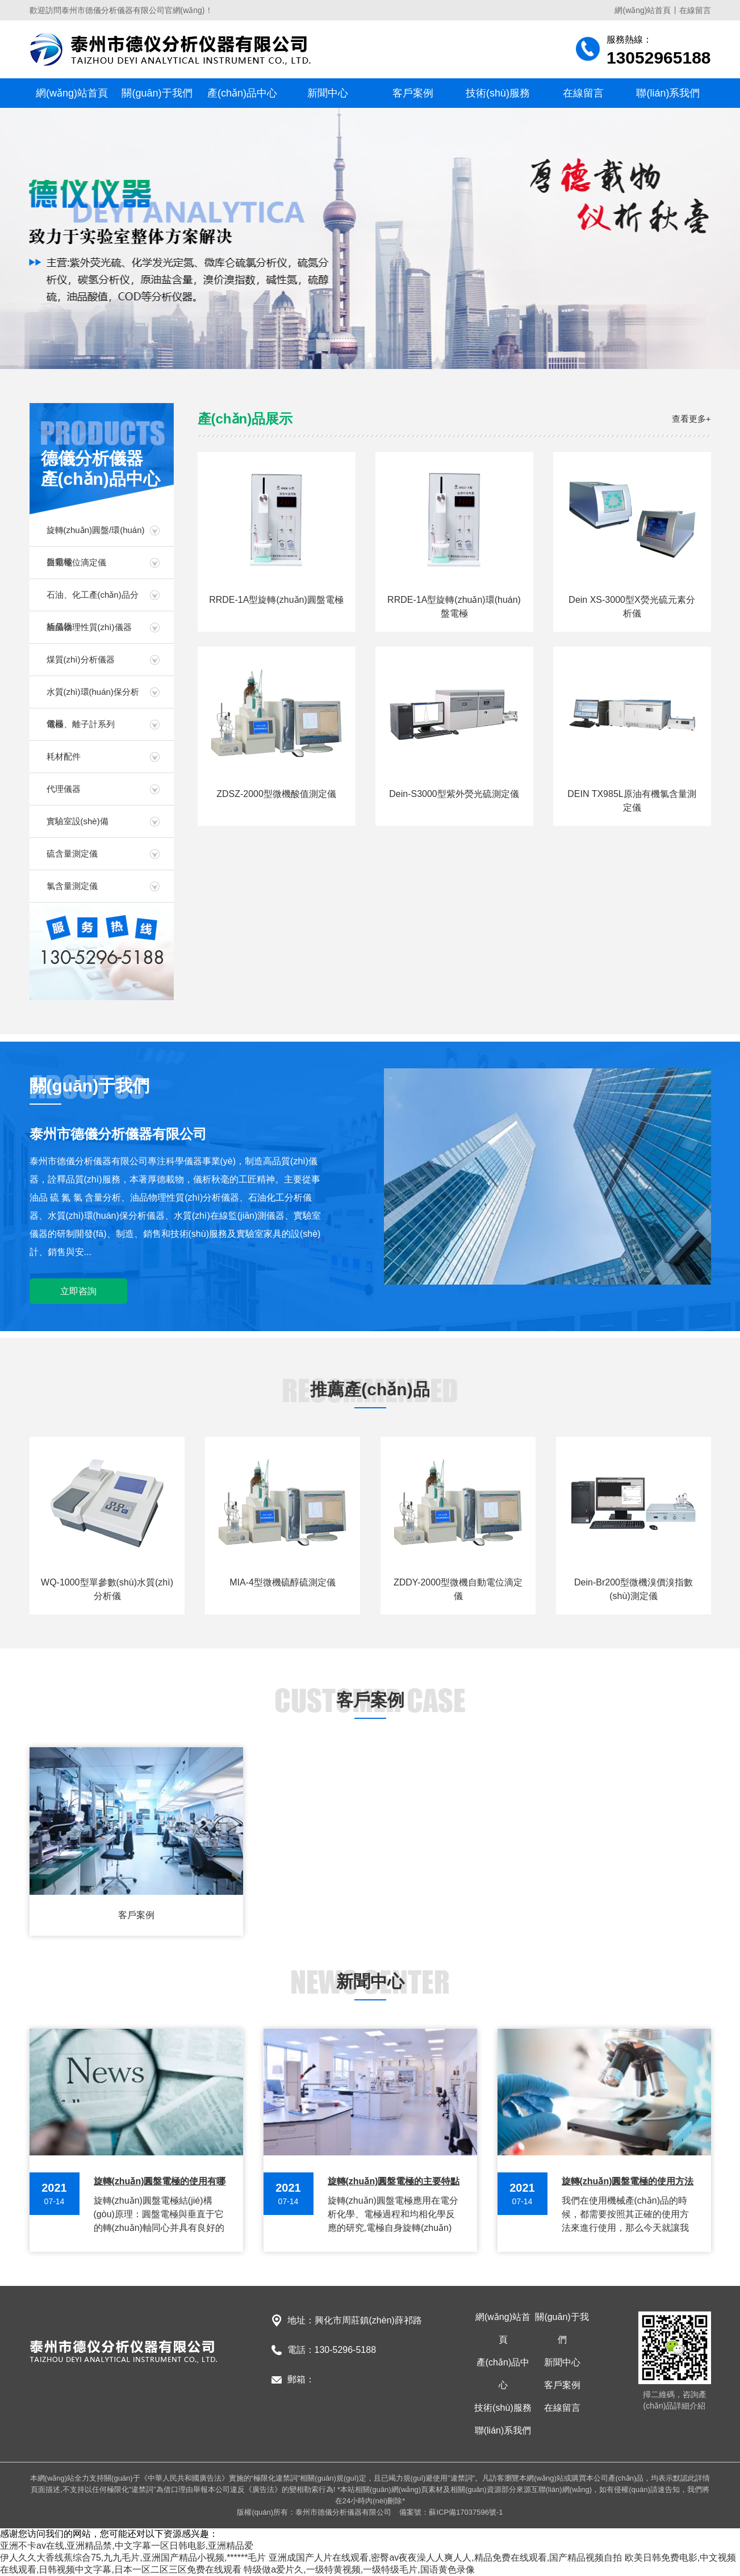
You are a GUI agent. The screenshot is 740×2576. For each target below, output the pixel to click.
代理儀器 (64, 789)
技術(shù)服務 (498, 93)
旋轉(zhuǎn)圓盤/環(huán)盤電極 (96, 535)
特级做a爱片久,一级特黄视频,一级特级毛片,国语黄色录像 (359, 2569)
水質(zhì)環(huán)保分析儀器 (93, 697)
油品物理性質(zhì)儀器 (89, 627)
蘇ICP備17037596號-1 (466, 2512)
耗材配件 (64, 756)
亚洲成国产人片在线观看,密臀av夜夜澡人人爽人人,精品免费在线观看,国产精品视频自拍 (445, 2557)
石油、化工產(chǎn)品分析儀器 (93, 600)
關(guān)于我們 (157, 93)
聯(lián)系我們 (668, 93)
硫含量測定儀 (72, 853)
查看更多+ (691, 418)
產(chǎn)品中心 (242, 93)
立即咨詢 (78, 1291)
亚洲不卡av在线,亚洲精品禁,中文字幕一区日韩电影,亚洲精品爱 (126, 2545)
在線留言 (695, 10)
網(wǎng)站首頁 (642, 10)
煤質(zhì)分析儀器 (81, 659)
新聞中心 (327, 93)
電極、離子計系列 (81, 724)
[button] (360, 355)
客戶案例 (412, 93)
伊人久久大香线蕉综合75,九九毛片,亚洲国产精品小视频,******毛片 (133, 2557)
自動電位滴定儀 (76, 562)
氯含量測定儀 (72, 886)
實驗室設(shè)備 (77, 821)
